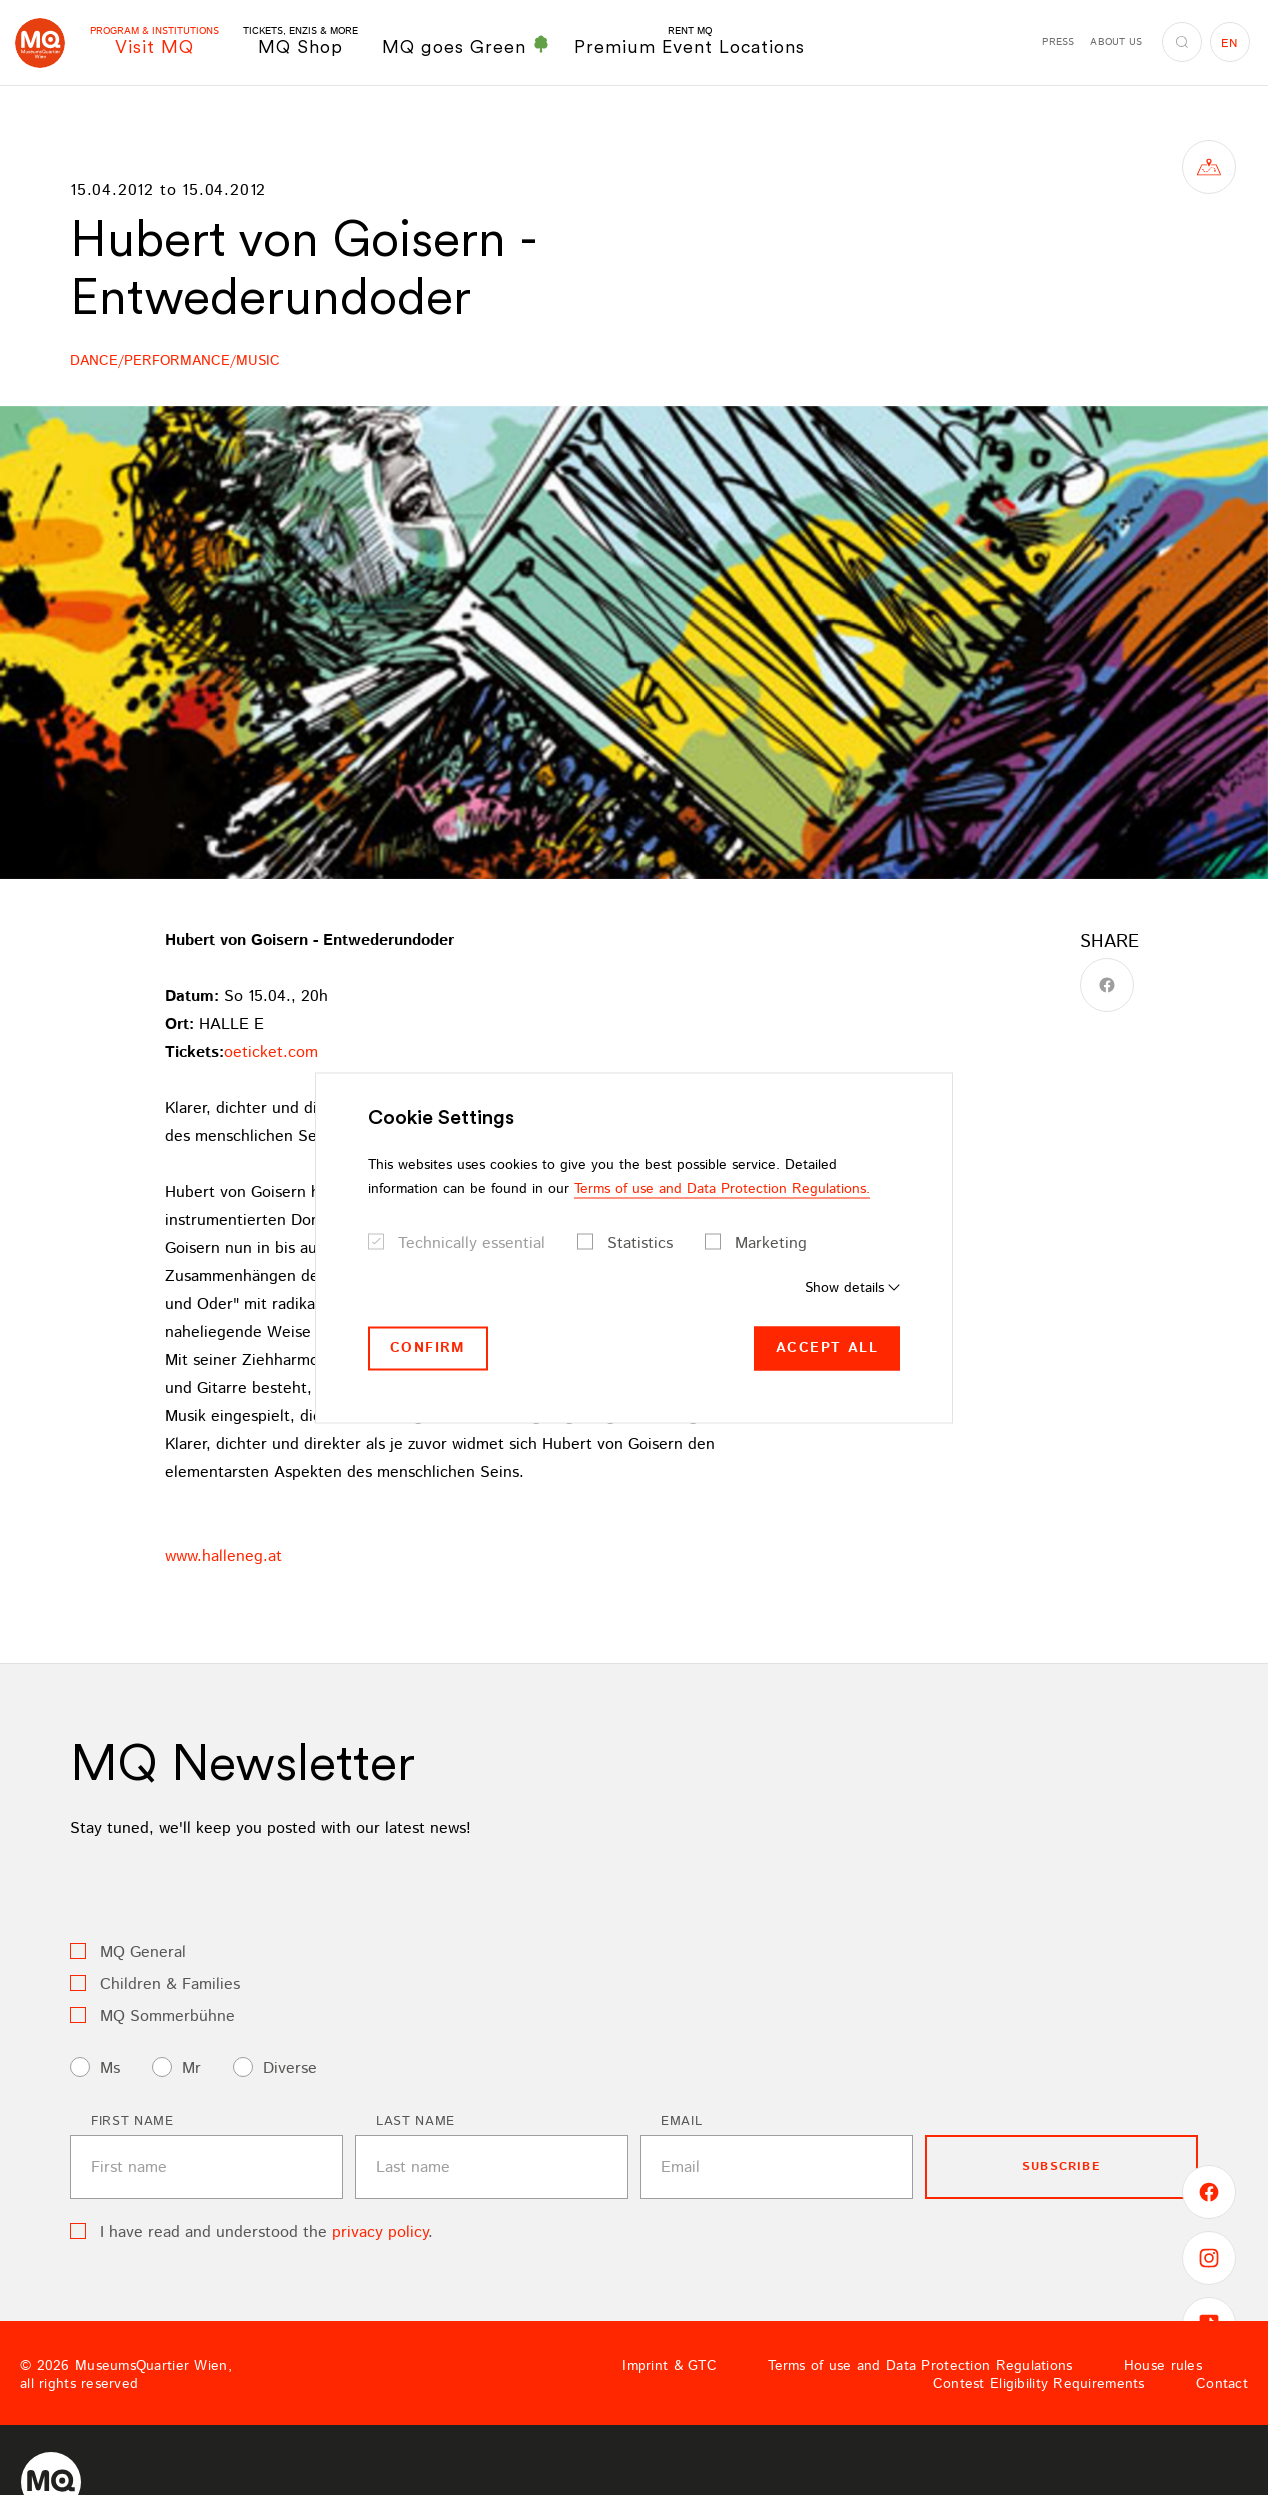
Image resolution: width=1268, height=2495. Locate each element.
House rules (1163, 2366)
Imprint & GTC (669, 2366)
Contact (1222, 2384)
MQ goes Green (466, 46)
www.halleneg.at (223, 1556)
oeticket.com (271, 1052)
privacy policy (380, 2232)
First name (132, 2121)
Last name (415, 2121)
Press (1058, 42)
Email (681, 2121)
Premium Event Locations (689, 41)
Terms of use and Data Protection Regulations (920, 2366)
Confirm (428, 1348)
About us (1116, 42)
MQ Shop (300, 41)
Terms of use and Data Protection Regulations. (722, 1189)
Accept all (827, 1348)
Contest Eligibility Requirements (1039, 2384)
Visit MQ (154, 41)
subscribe (1061, 2166)
